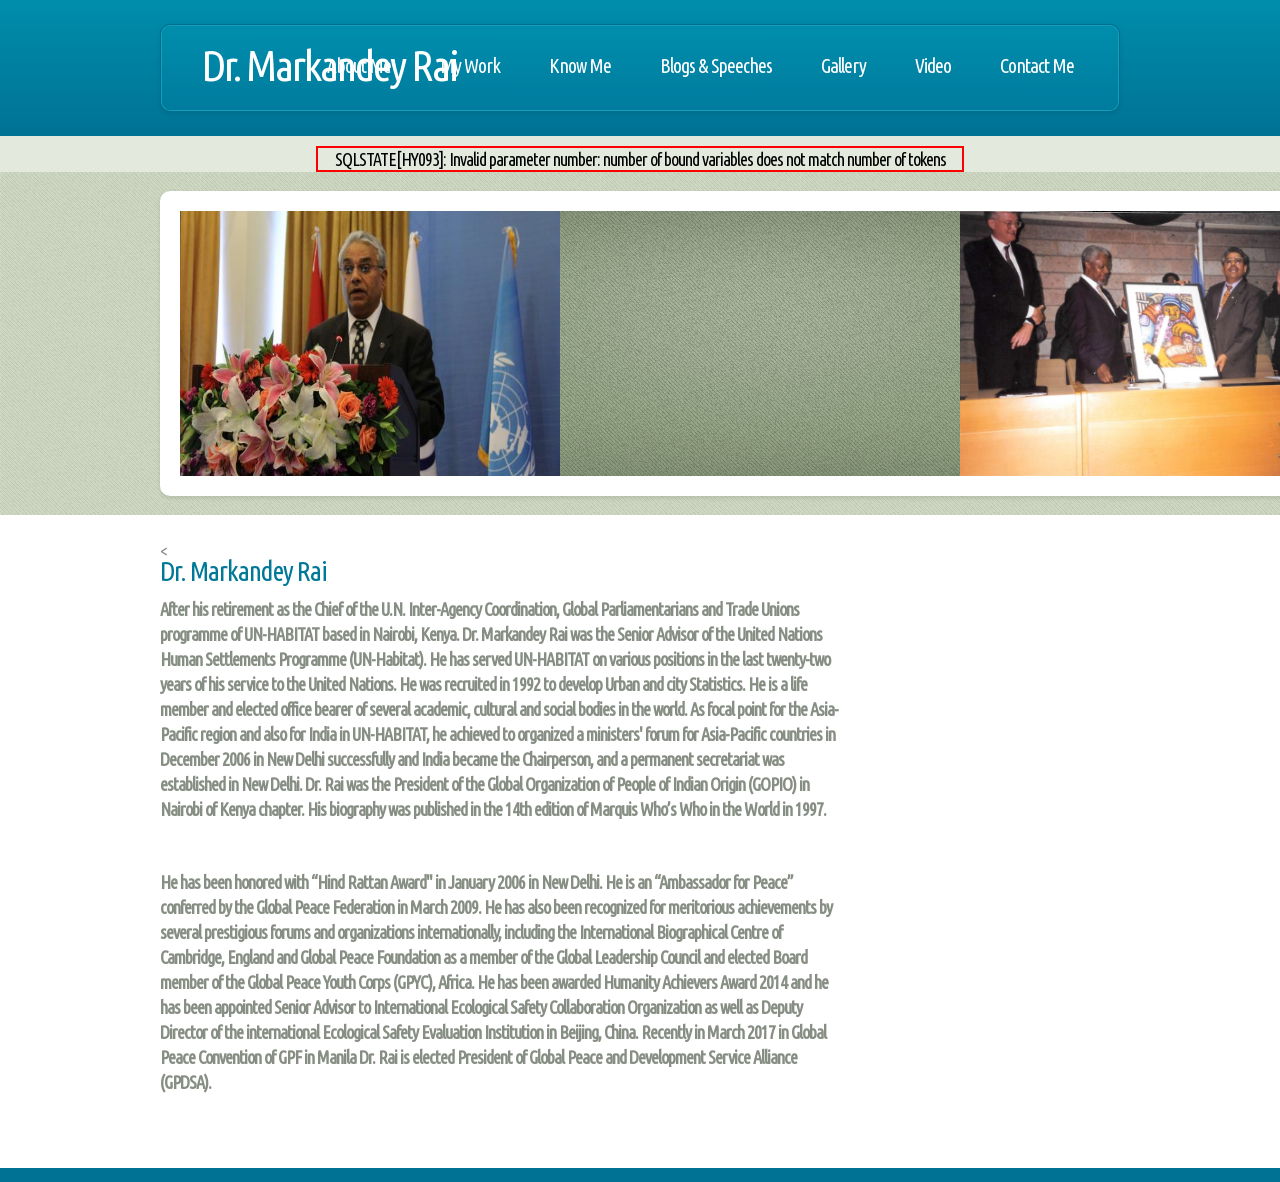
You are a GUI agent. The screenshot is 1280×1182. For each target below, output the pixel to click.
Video (933, 66)
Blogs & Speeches (716, 66)
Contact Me (1037, 66)
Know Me (580, 66)
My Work (470, 66)
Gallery (843, 66)
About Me (359, 66)
